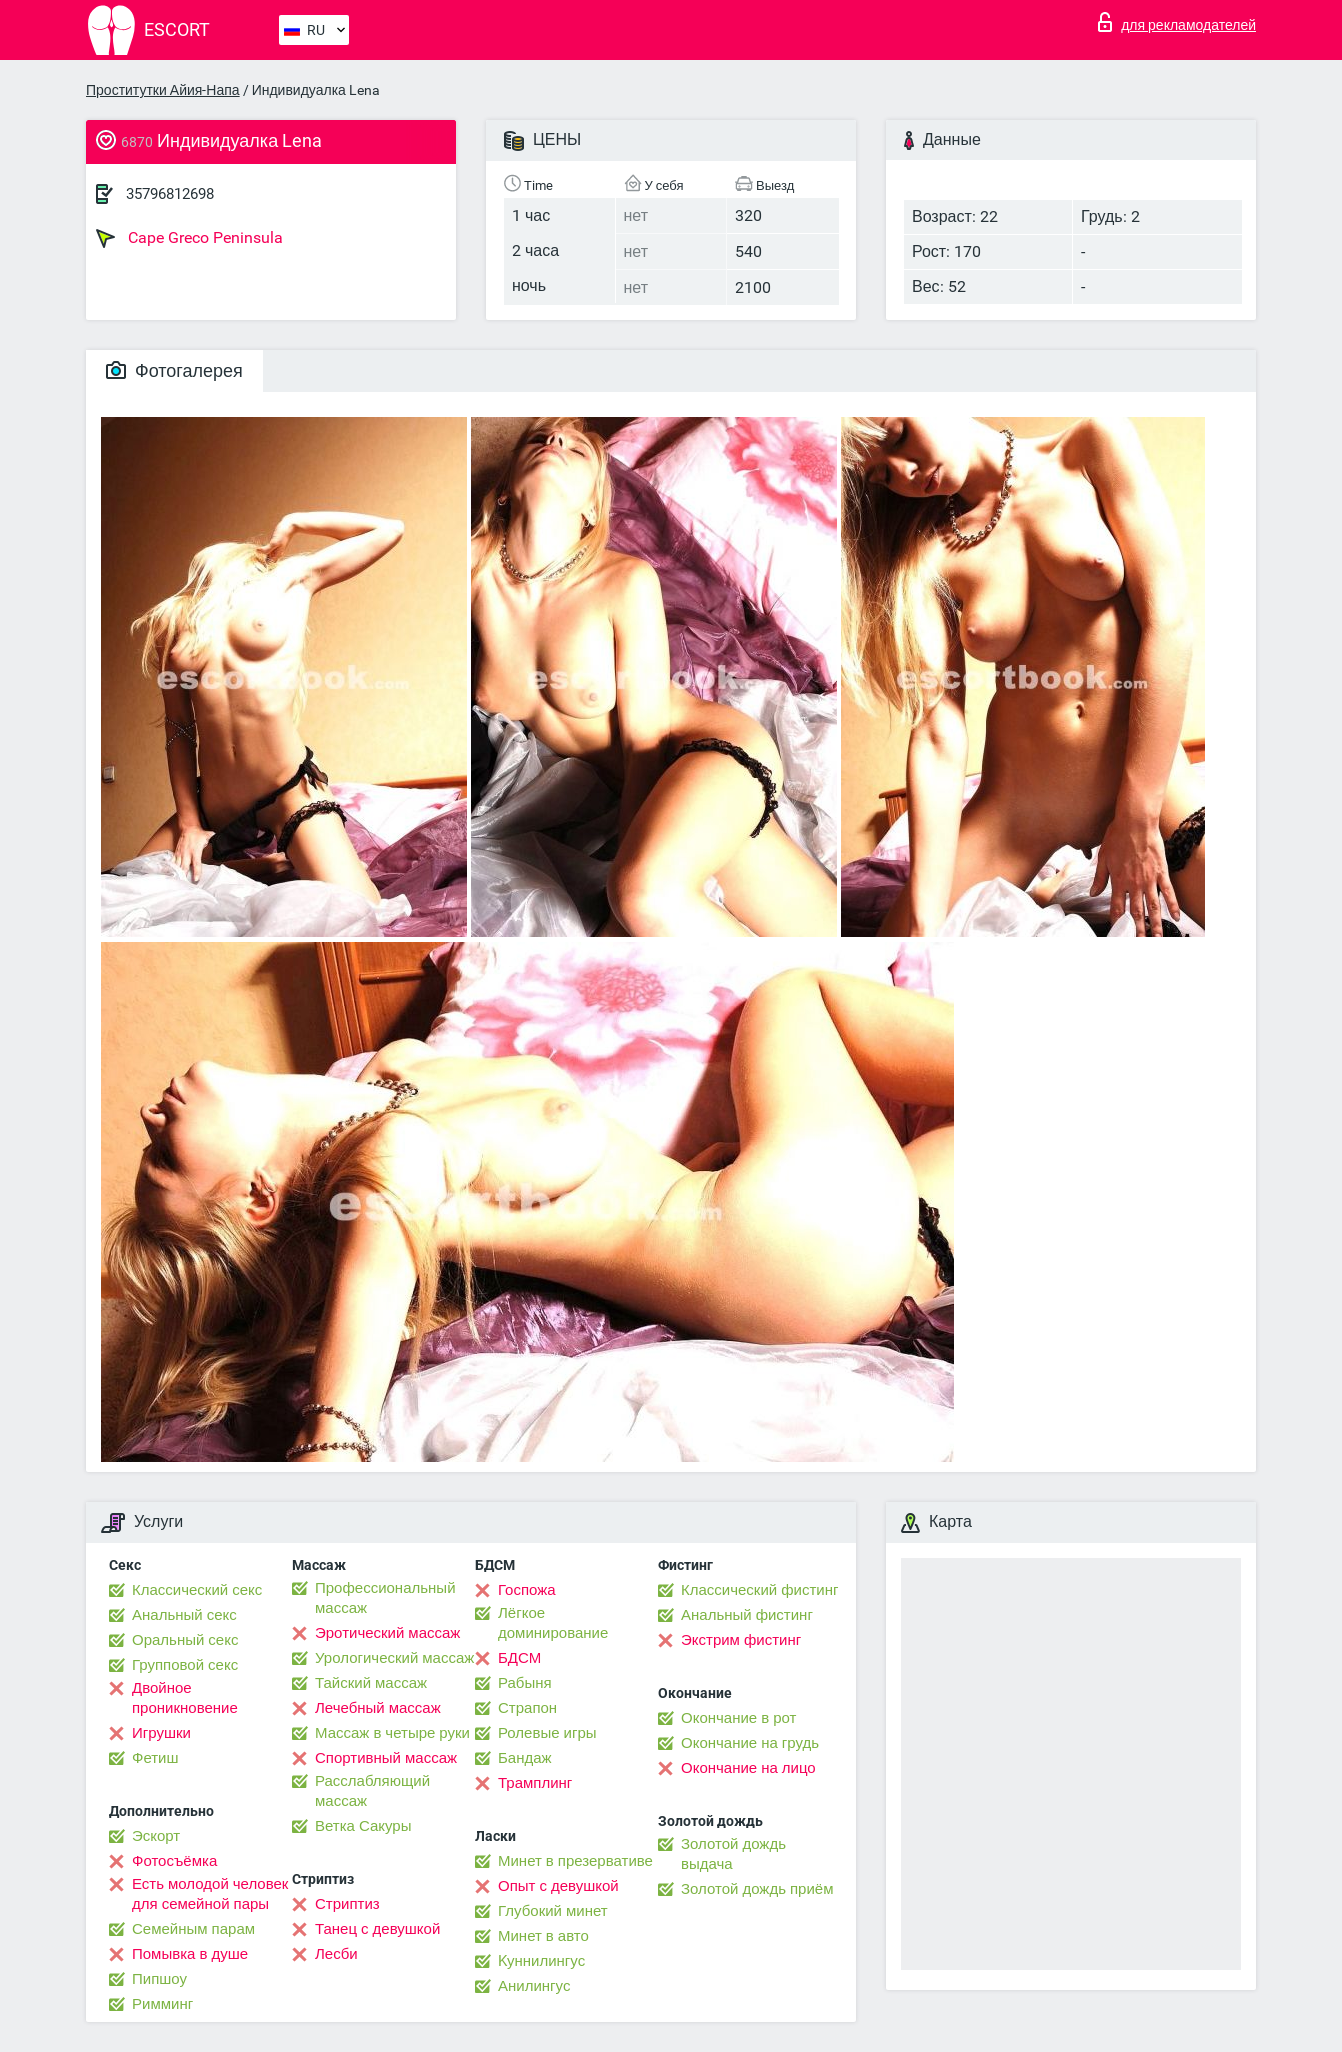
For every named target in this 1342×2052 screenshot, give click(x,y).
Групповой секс (185, 1665)
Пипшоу (159, 1979)
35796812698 (170, 194)
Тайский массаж (371, 1683)
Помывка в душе (190, 1954)
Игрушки (161, 1733)
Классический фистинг (759, 1590)
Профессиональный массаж (385, 1598)
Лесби (336, 1954)
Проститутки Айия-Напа (163, 90)
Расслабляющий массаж (372, 1791)
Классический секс (197, 1590)
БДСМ (519, 1658)
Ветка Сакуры (363, 1826)
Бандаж (525, 1758)
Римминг (162, 2004)
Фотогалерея (174, 370)
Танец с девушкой (377, 1929)
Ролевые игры (547, 1733)
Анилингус (534, 1986)
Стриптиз (347, 1904)
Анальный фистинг (747, 1615)
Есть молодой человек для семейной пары (210, 1894)
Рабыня (525, 1683)
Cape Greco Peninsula (189, 238)
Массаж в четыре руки (392, 1733)
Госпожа (527, 1590)
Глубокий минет (553, 1911)
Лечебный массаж (378, 1708)
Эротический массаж (387, 1633)
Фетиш (155, 1758)
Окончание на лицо (748, 1768)
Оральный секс (185, 1640)
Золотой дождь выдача (733, 1854)
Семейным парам (193, 1929)
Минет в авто (543, 1936)
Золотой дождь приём (757, 1889)
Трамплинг (535, 1783)
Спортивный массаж (386, 1758)
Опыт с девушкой (558, 1886)
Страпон (527, 1708)
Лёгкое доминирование (553, 1623)
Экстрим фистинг (741, 1640)
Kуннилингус (541, 1961)
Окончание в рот (738, 1718)
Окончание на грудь (750, 1743)
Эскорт (156, 1836)
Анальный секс (184, 1615)
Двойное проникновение (185, 1698)
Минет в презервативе (575, 1861)
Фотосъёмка (174, 1861)
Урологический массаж (394, 1658)
